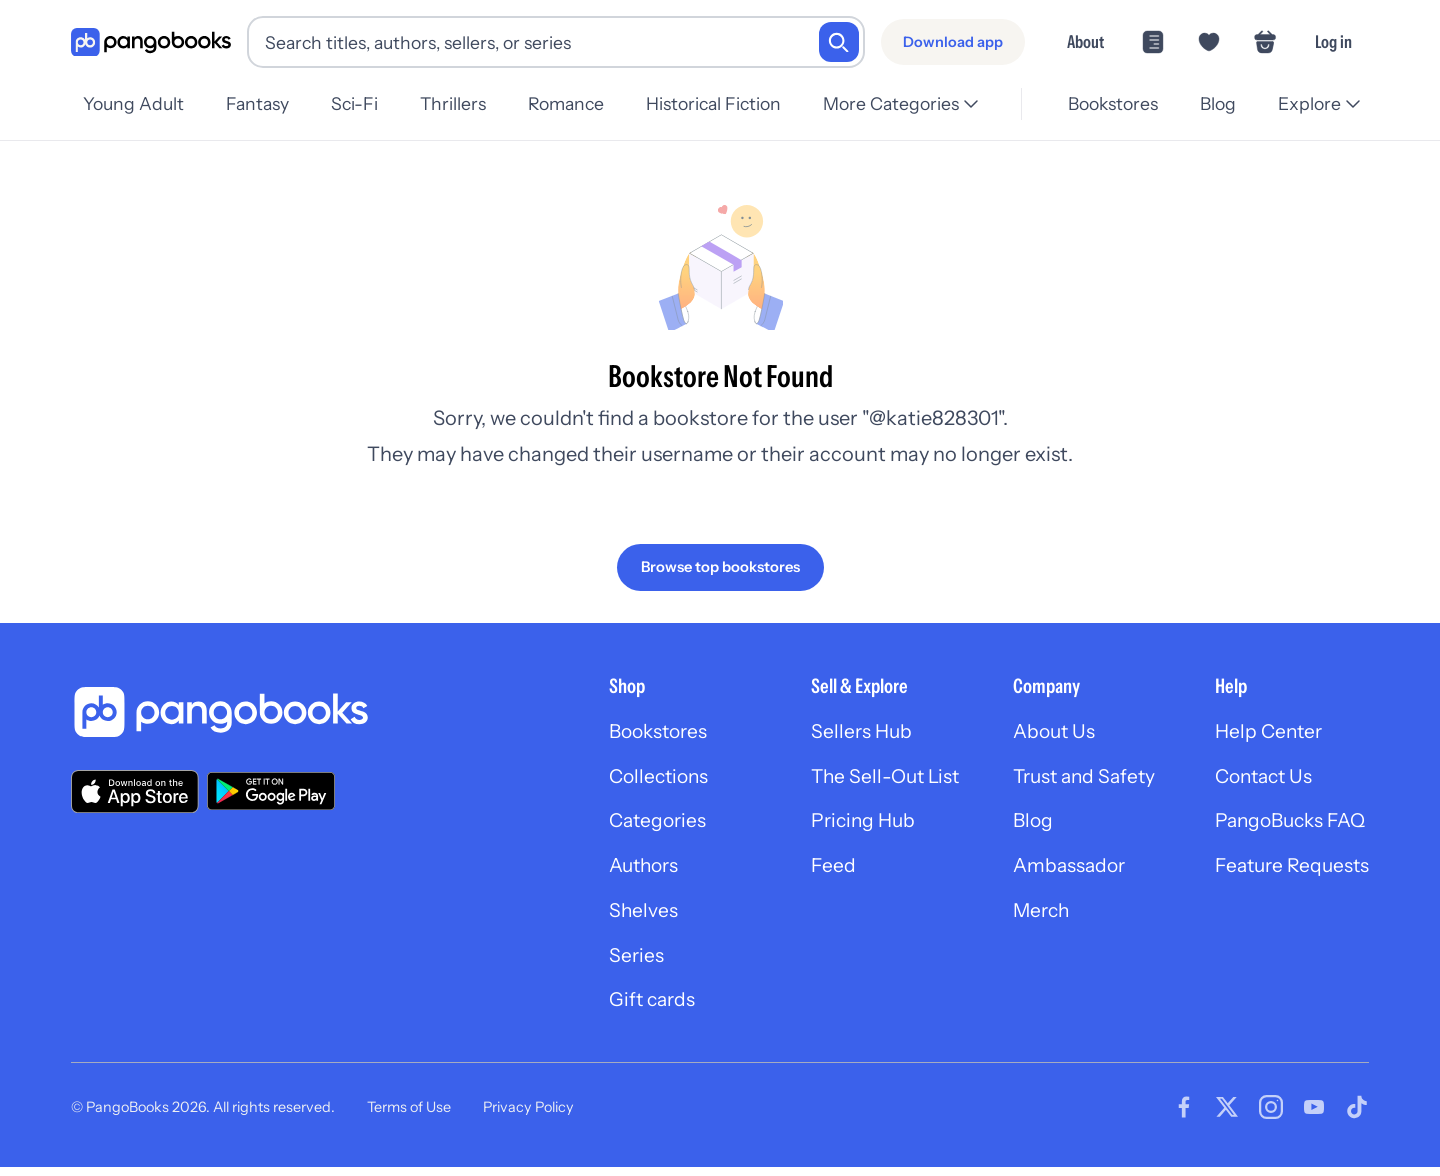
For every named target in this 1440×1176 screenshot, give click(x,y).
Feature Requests (1289, 870)
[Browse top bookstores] (720, 567)
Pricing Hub (847, 824)
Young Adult (133, 103)
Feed (815, 870)
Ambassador (1059, 870)
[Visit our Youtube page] (1314, 1116)
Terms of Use (409, 1116)
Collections (637, 778)
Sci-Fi (360, 103)
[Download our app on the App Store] (135, 790)
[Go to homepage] (151, 42)
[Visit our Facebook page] (1184, 1116)
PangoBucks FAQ (1288, 824)
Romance (579, 103)
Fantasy (260, 103)
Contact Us (1261, 778)
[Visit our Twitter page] (1227, 1116)
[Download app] (953, 42)
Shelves (620, 916)
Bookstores (1107, 103)
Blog (1215, 103)
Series (613, 962)
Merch (1031, 916)
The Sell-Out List (870, 778)
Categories (636, 824)
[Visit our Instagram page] (1271, 1116)
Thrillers (463, 103)
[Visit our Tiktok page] (1357, 1116)
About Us (1044, 732)
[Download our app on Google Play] (271, 791)
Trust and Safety (1076, 778)
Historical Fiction (729, 103)
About (1085, 41)
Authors (622, 870)
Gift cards (630, 1008)
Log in (1333, 41)
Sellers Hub (845, 732)
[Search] (839, 42)
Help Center (1265, 732)
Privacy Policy (528, 1116)
